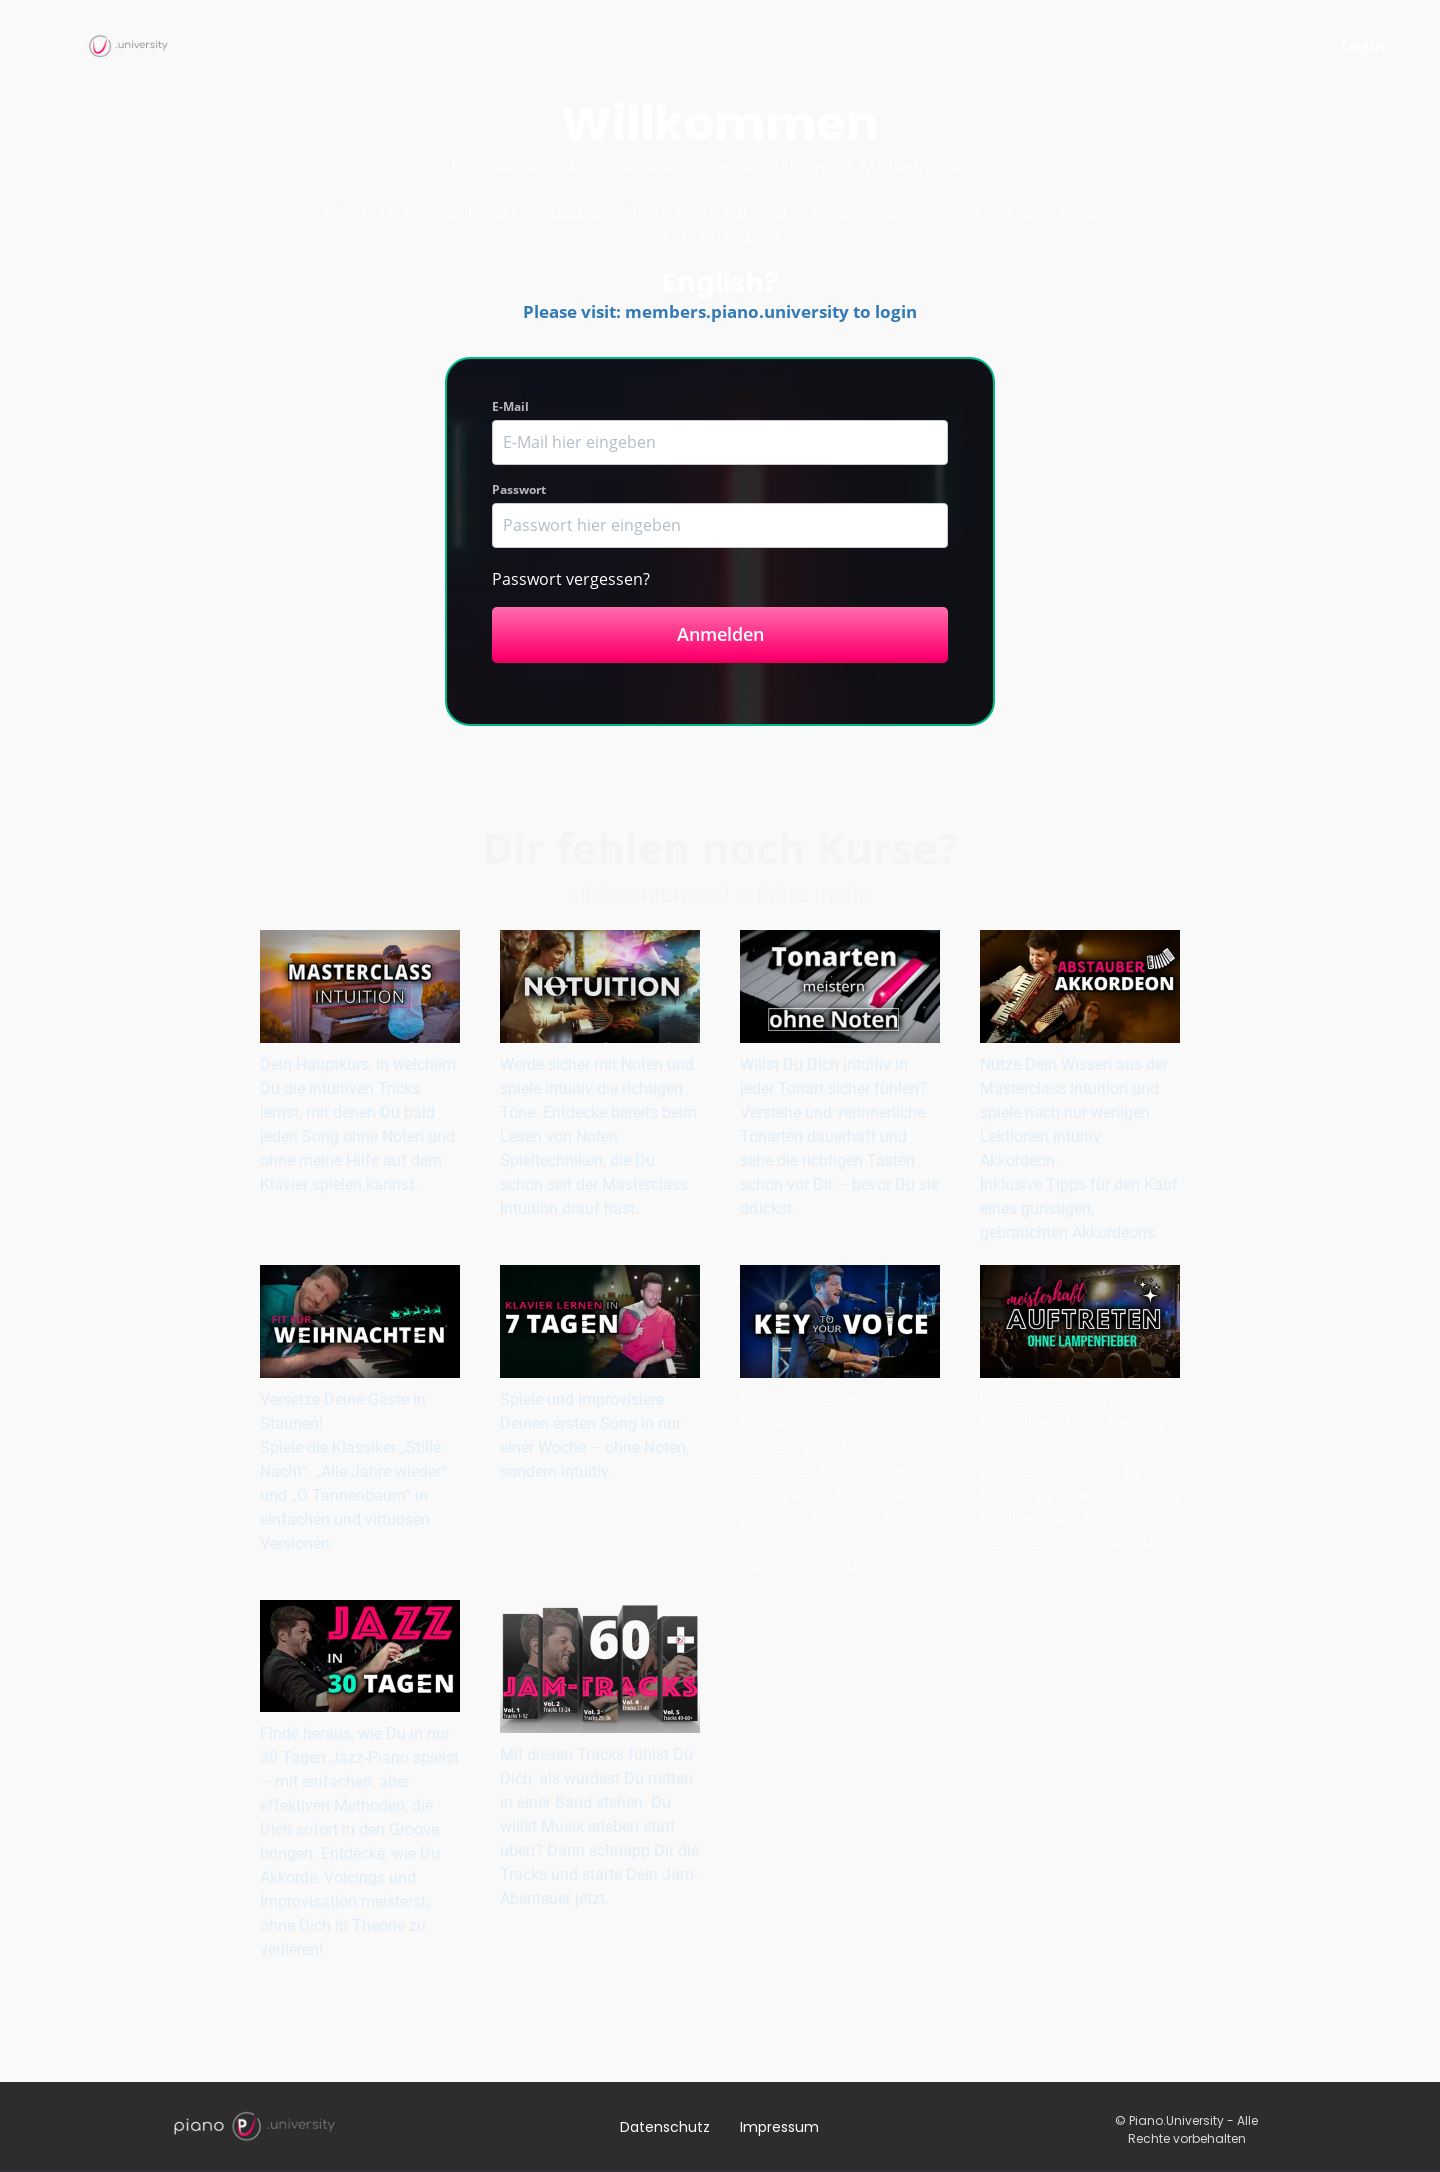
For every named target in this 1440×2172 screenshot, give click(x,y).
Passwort (519, 489)
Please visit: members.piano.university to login (720, 311)
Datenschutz (665, 2127)
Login (1363, 46)
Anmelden (720, 634)
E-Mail (510, 406)
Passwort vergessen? (571, 579)
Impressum (779, 2127)
